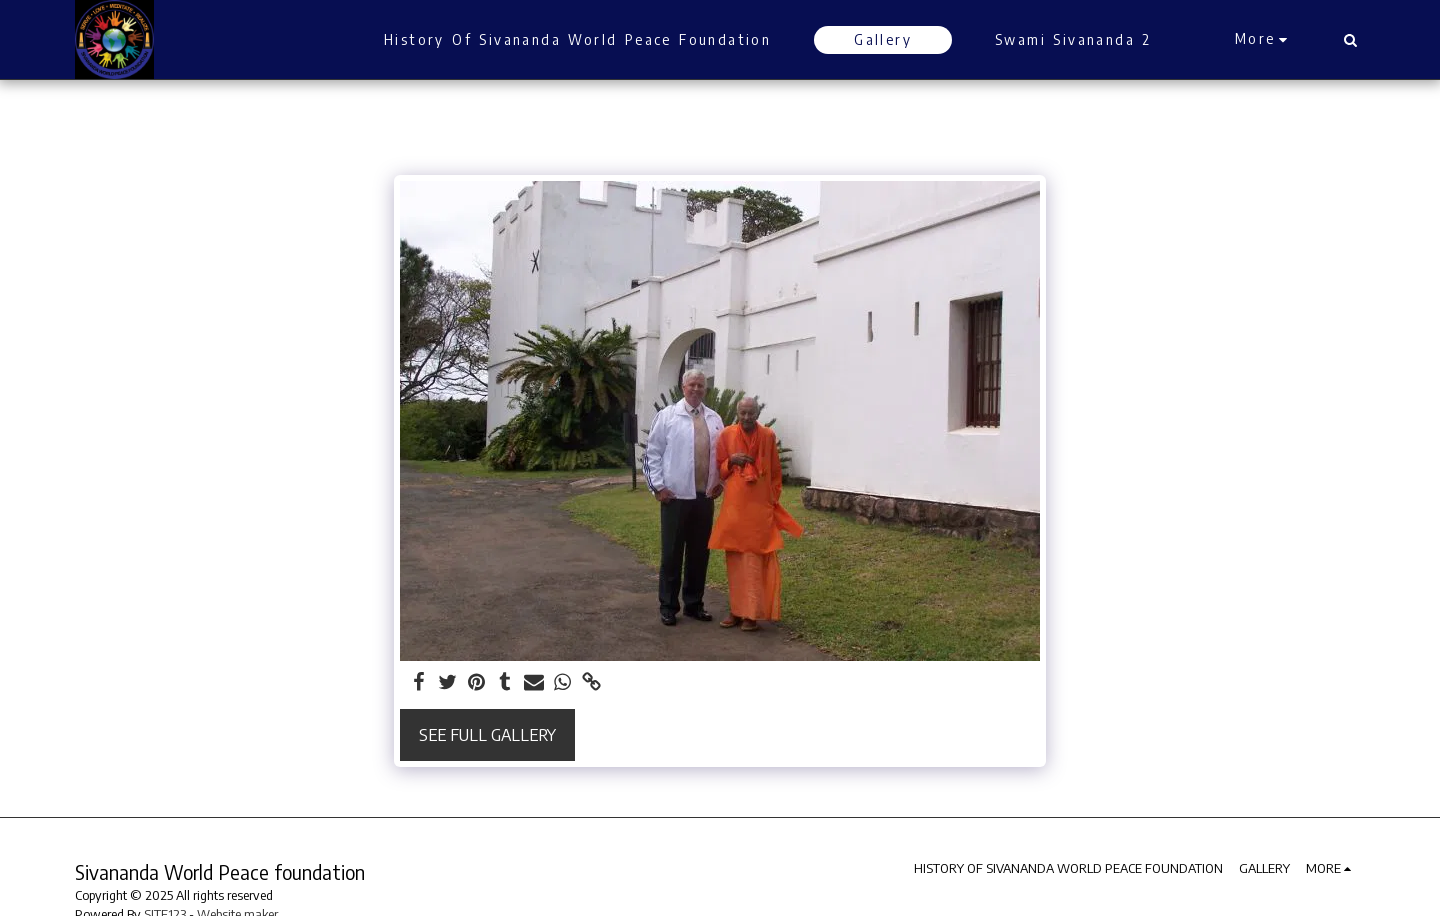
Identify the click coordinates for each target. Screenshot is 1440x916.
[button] (1350, 40)
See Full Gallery (487, 734)
